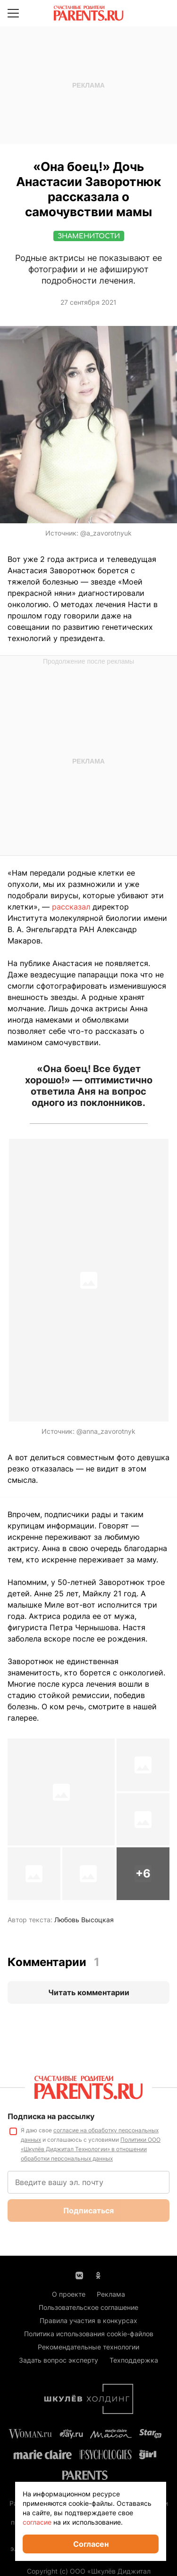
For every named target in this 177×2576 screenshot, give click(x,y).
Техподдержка (134, 2360)
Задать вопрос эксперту (58, 2360)
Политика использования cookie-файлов (88, 2334)
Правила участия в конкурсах (88, 2320)
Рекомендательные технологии (88, 2347)
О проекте (68, 2294)
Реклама (111, 2294)
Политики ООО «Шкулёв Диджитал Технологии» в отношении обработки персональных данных (90, 2149)
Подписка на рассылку (51, 2116)
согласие (37, 2522)
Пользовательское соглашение (88, 2307)
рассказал (71, 906)
